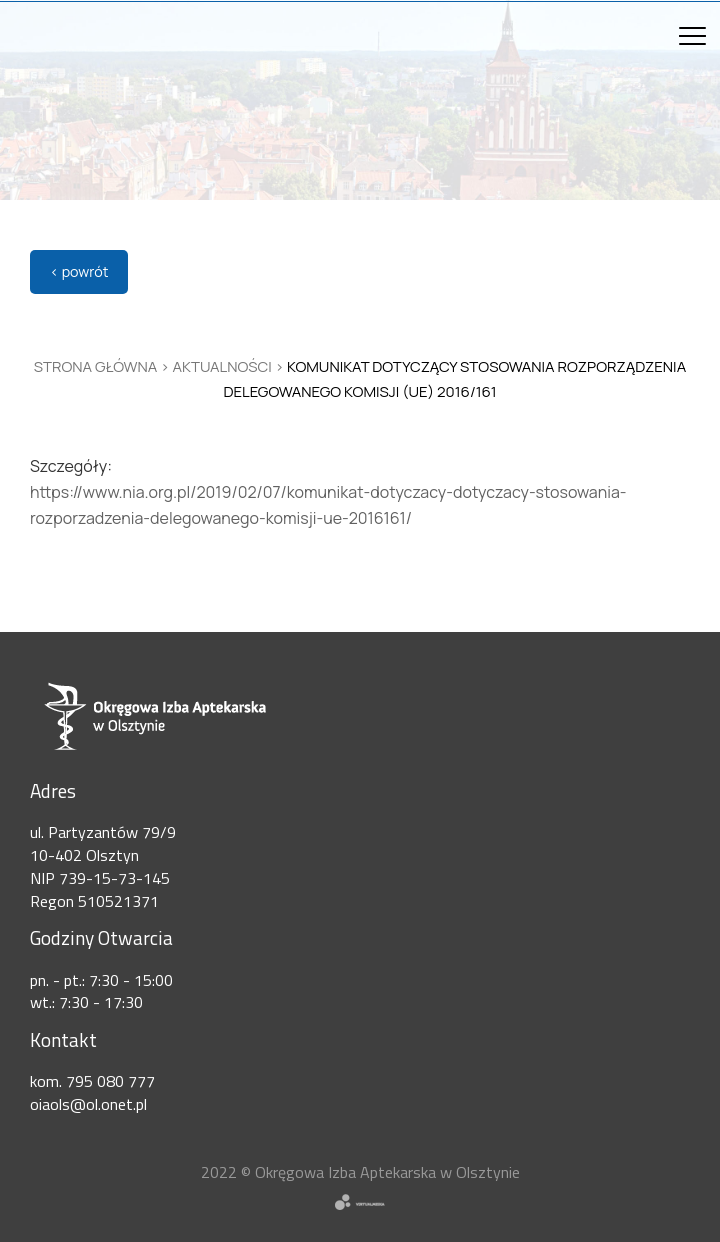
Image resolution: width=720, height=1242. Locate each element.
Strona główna (96, 366)
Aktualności (222, 366)
